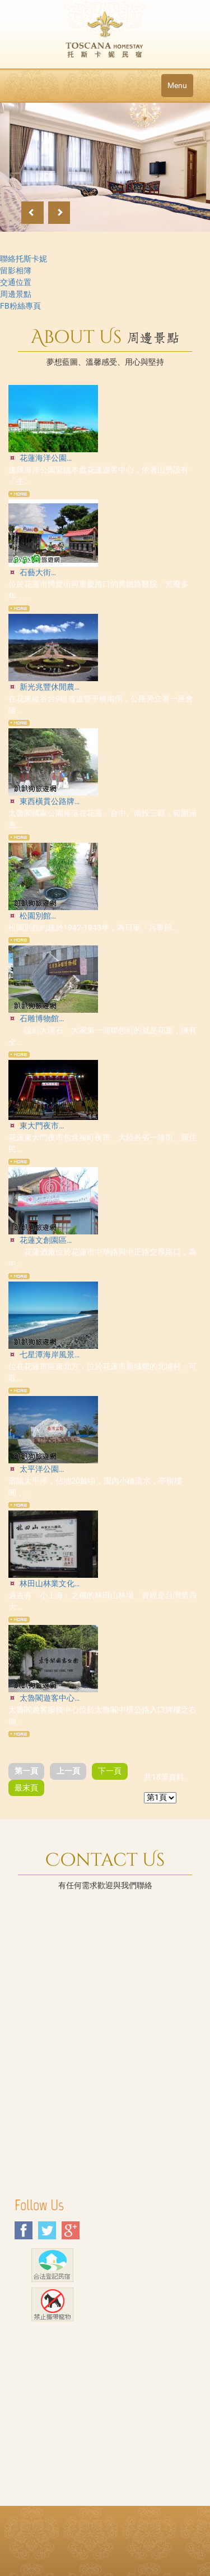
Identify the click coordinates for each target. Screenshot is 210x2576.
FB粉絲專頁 (20, 305)
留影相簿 (15, 270)
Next (59, 212)
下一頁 (110, 1771)
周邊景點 (15, 294)
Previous (32, 212)
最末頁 (26, 1788)
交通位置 (15, 282)
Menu (177, 85)
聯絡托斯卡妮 (23, 258)
